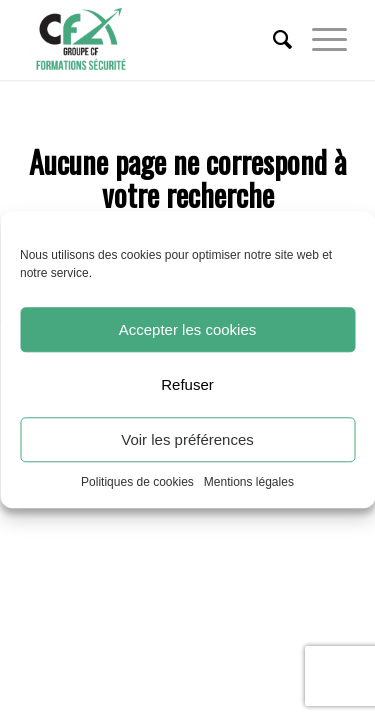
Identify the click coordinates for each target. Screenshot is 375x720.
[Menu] (319, 40)
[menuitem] (272, 40)
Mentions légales (249, 482)
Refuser (187, 384)
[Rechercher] (272, 40)
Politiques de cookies (137, 482)
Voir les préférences (187, 439)
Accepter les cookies (188, 329)
